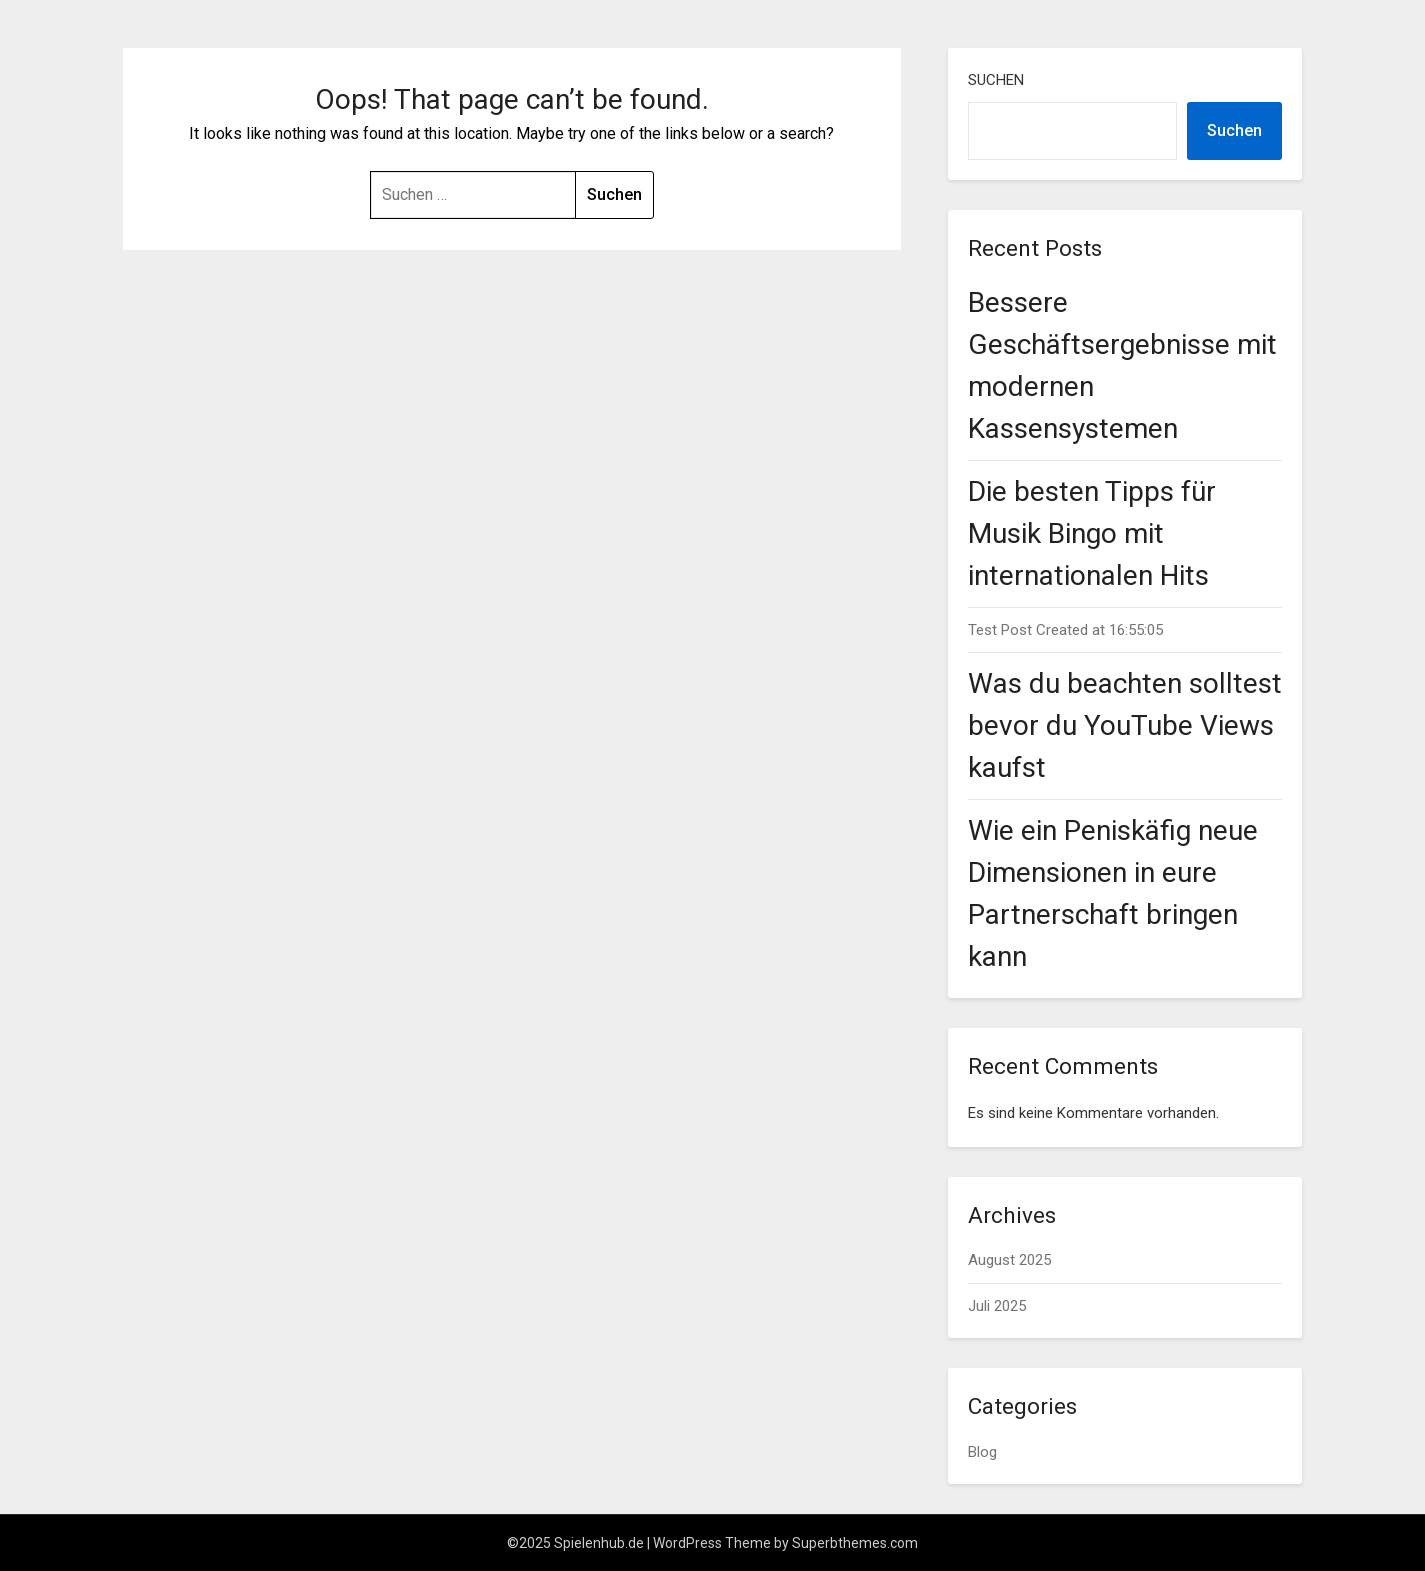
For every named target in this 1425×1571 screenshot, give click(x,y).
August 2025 (1009, 1260)
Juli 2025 (997, 1306)
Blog (982, 1452)
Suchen (996, 80)
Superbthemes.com (855, 1543)
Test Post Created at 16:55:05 (1065, 630)
